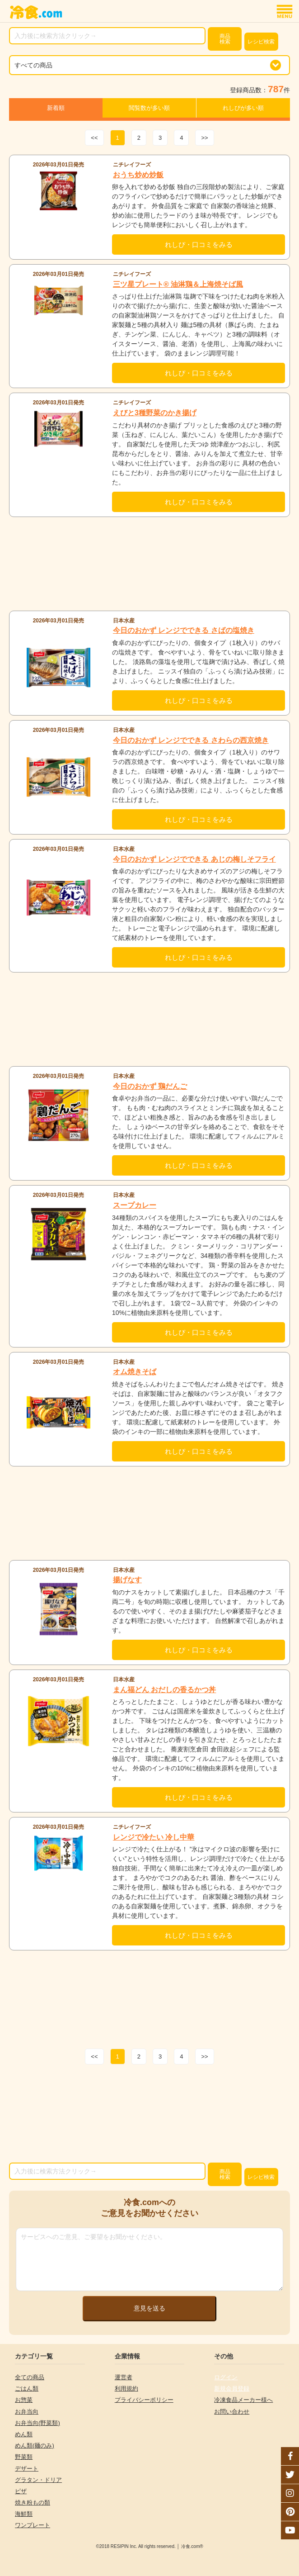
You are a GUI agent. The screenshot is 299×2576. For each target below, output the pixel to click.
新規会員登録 (231, 2388)
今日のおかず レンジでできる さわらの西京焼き (191, 740)
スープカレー (134, 1205)
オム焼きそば (134, 1372)
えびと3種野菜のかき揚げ (154, 413)
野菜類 (24, 2456)
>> (204, 137)
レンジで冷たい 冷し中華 (153, 1837)
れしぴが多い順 (243, 107)
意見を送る (149, 2308)
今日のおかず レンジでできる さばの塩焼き (183, 630)
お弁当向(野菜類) (37, 2422)
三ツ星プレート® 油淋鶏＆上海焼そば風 (178, 284)
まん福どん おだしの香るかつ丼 (164, 1690)
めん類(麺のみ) (34, 2445)
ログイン (226, 2377)
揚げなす (127, 1580)
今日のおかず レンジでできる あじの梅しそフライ (194, 859)
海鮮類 (24, 2513)
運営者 (123, 2377)
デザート (26, 2468)
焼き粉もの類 (32, 2502)
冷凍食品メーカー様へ (243, 2399)
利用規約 (126, 2388)
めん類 (24, 2434)
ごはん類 (26, 2388)
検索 (225, 39)
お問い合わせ (231, 2411)
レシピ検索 (261, 41)
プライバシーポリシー (144, 2399)
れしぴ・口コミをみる (199, 244)
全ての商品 (29, 2377)
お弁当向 (26, 2411)
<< (94, 137)
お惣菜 (24, 2399)
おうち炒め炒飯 (138, 175)
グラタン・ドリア (38, 2479)
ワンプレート (32, 2525)
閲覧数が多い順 (149, 107)
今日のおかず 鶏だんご (150, 1086)
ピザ (21, 2491)
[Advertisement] (149, 564)
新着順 (56, 107)
